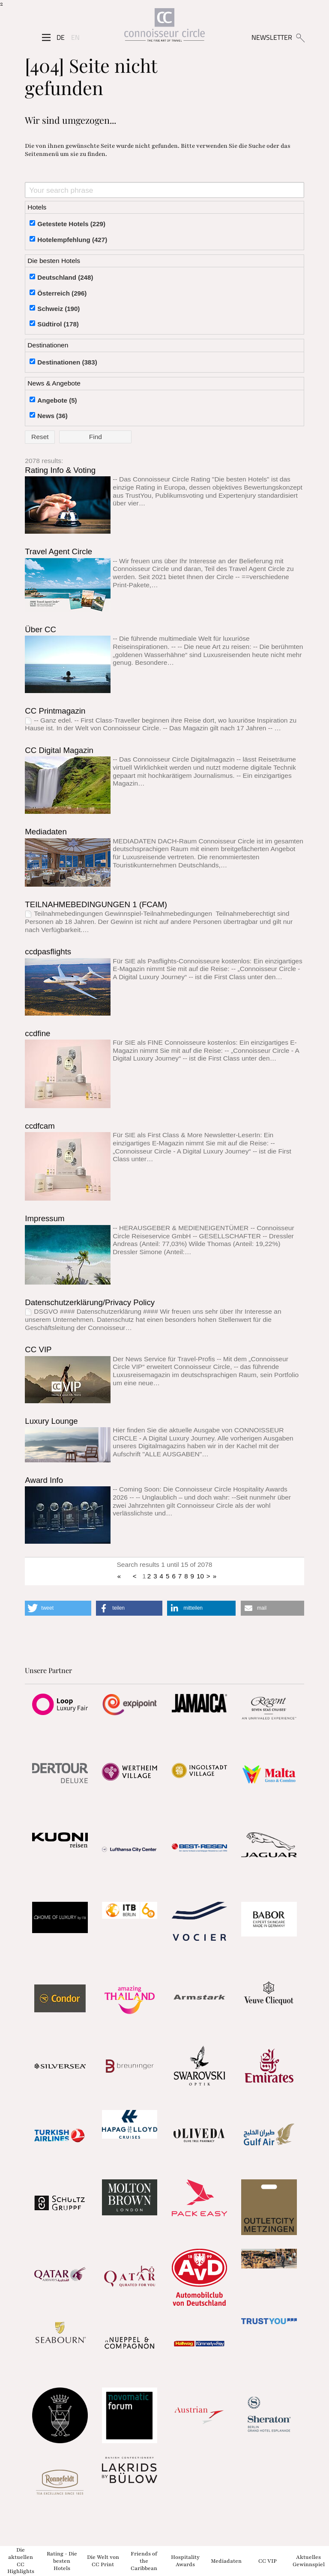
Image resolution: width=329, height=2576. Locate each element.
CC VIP (38, 1349)
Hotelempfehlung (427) (72, 239)
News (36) (52, 415)
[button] (58, 1608)
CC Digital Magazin (59, 750)
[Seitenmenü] (46, 37)
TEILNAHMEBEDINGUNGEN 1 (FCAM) (96, 904)
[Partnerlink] (60, 1704)
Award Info (44, 1480)
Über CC (40, 629)
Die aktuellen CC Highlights (20, 2560)
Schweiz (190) (58, 308)
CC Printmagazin (55, 710)
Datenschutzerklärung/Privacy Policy (90, 1302)
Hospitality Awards (185, 2561)
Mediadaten (46, 831)
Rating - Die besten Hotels (62, 2561)
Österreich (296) (62, 293)
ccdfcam (39, 1125)
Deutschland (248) (65, 277)
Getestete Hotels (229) (71, 223)
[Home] (164, 27)
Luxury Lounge (51, 1421)
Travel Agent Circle (58, 551)
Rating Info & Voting (60, 470)
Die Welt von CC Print (103, 2561)
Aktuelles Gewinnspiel (309, 2561)
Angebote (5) (57, 400)
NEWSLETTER (271, 37)
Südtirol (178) (58, 324)
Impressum (44, 1218)
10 (200, 1576)
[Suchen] (300, 37)
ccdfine (37, 1033)
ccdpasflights (48, 951)
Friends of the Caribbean (144, 2561)
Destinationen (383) (67, 362)
